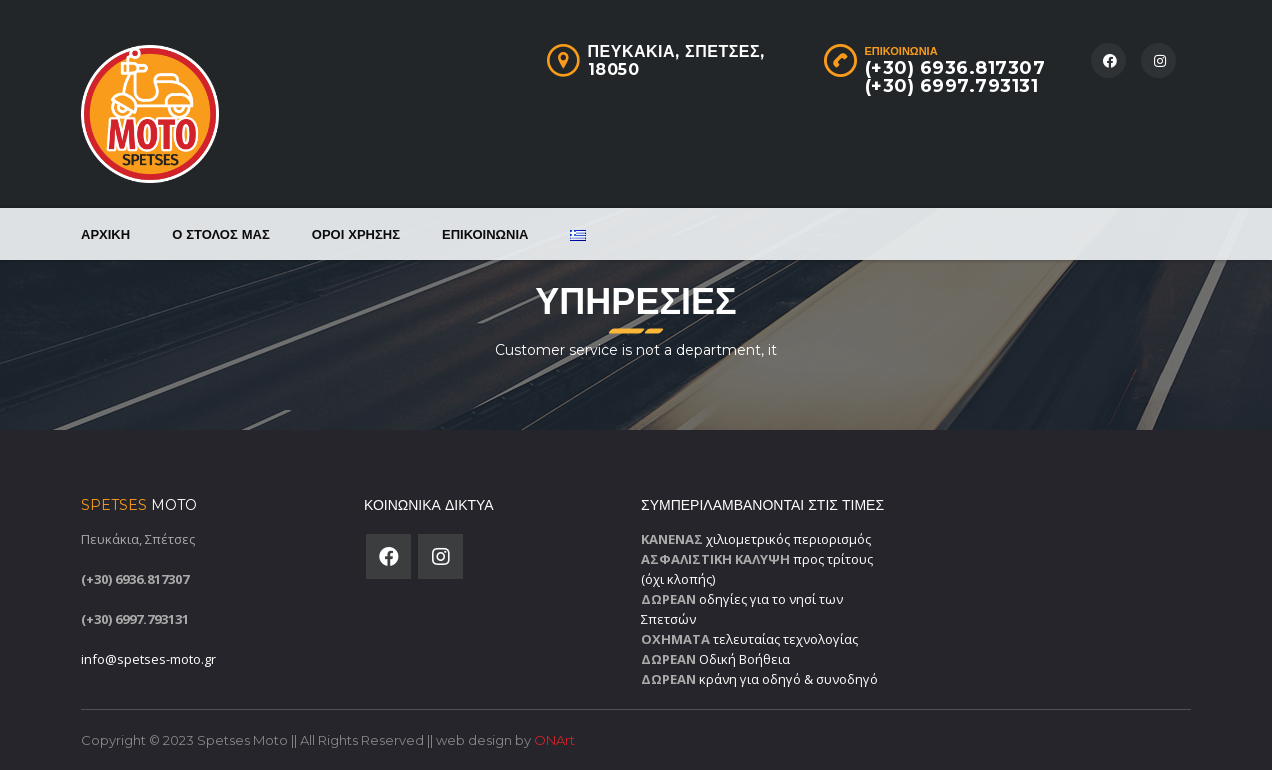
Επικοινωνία (485, 234)
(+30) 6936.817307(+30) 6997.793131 (955, 77)
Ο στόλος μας (221, 234)
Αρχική (105, 234)
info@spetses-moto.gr (148, 659)
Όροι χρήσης (356, 234)
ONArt (554, 740)
